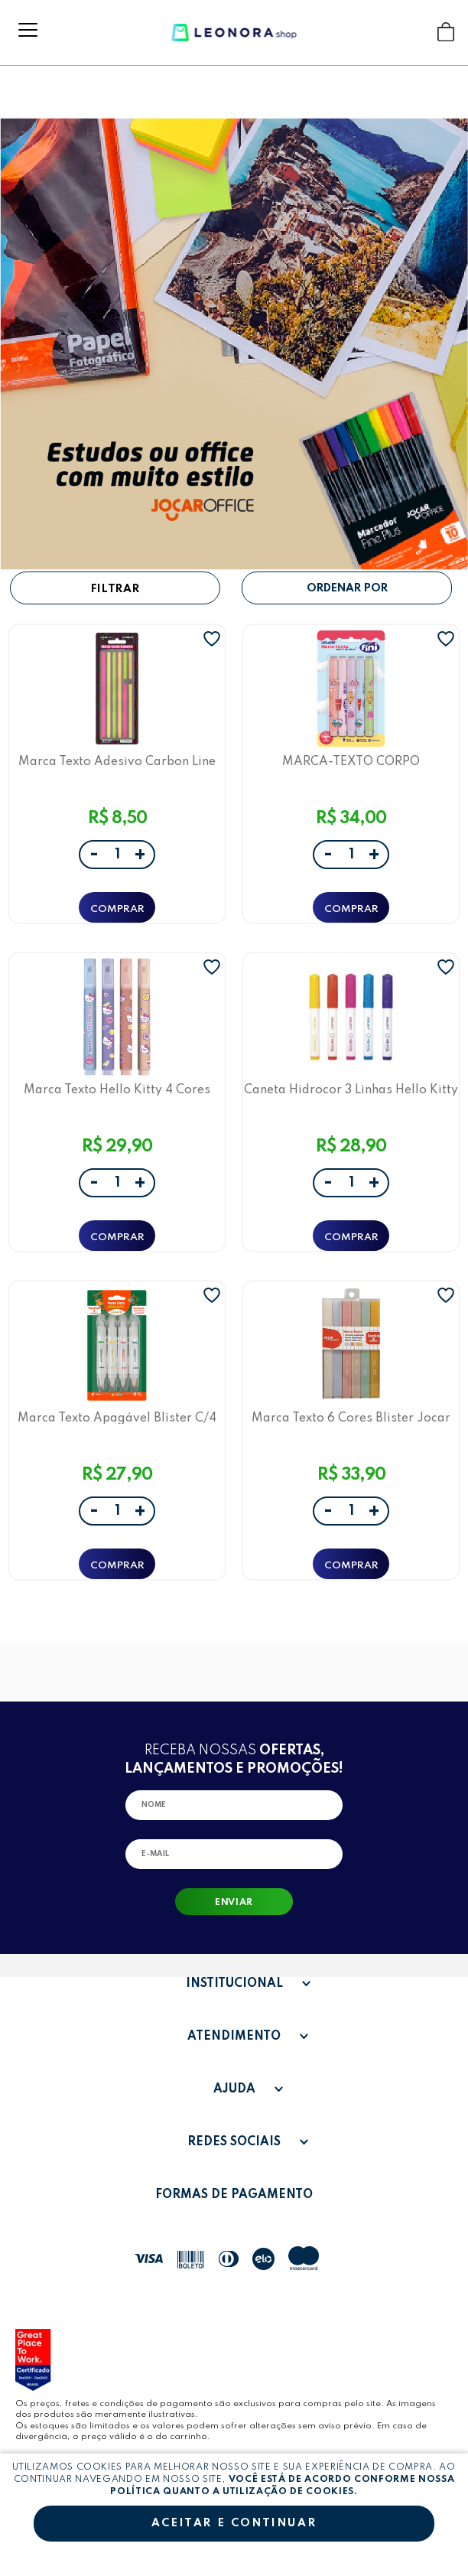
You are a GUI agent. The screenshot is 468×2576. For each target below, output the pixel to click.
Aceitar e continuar (234, 2523)
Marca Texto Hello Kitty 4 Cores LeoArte (117, 1090)
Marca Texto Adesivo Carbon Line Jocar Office (117, 761)
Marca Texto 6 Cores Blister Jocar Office (351, 1418)
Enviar (233, 1902)
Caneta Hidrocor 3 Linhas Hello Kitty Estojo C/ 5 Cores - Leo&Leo (351, 1090)
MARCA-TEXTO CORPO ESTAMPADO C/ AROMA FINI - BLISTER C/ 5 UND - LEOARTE (351, 761)
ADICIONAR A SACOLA (117, 907)
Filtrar (115, 589)
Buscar (416, 31)
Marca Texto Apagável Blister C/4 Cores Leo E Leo (117, 1418)
